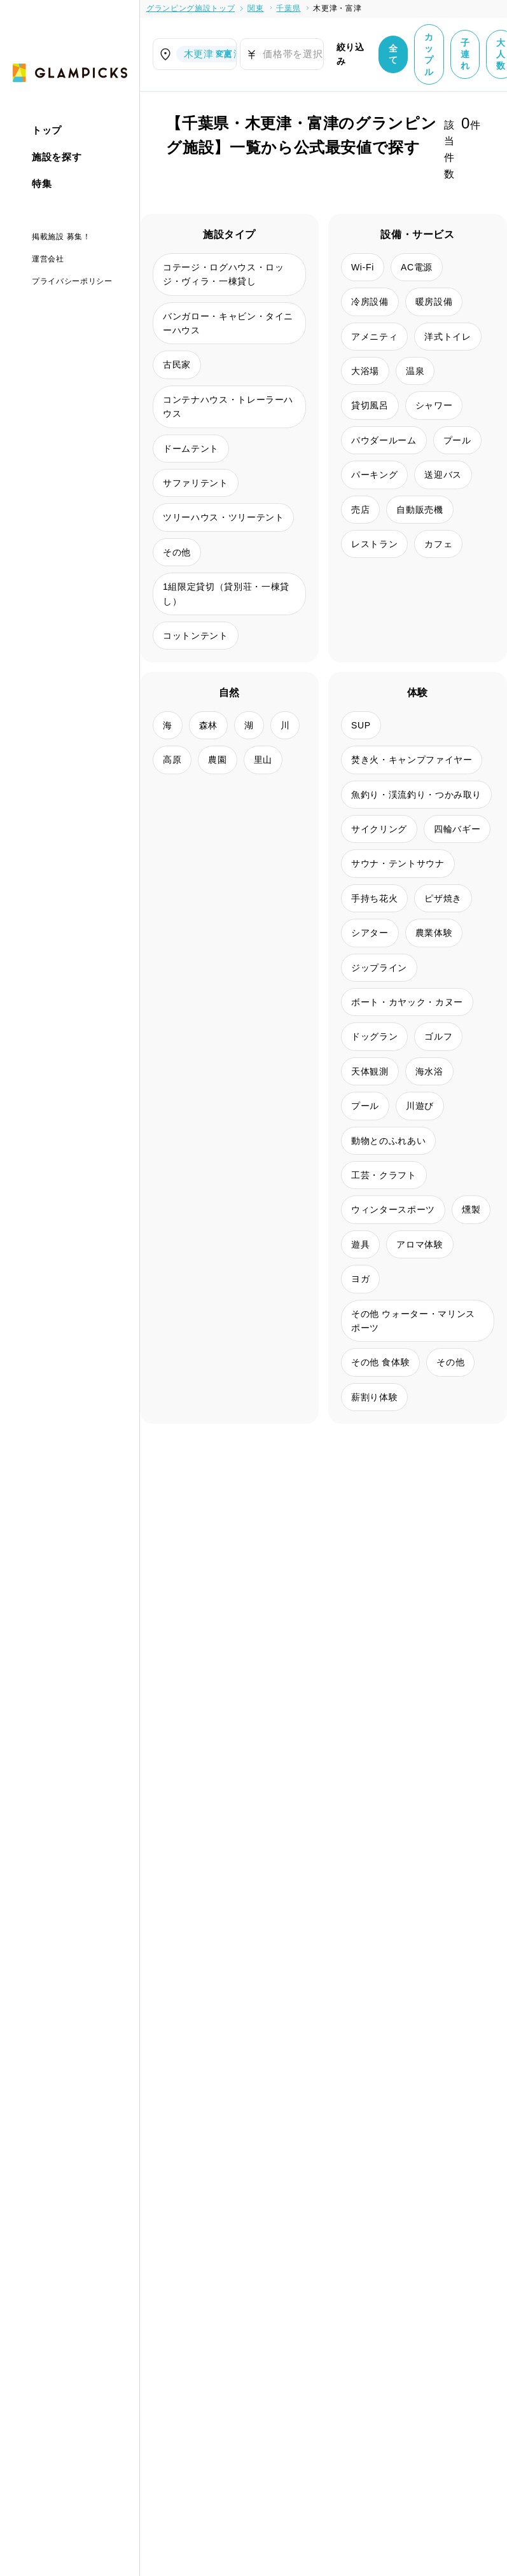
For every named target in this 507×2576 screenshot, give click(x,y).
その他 (177, 552)
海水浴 (429, 1071)
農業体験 (434, 933)
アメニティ (374, 336)
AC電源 (417, 267)
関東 (255, 8)
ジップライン (379, 968)
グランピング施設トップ (190, 8)
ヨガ (360, 1279)
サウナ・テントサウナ (398, 863)
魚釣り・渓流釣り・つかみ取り (416, 795)
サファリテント (195, 483)
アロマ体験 (419, 1244)
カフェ (438, 544)
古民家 (177, 364)
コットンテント (195, 635)
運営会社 (48, 258)
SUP (361, 725)
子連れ (465, 54)
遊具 (360, 1244)
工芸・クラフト (384, 1175)
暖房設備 (434, 301)
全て (393, 54)
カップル (429, 54)
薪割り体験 (374, 1397)
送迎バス (443, 475)
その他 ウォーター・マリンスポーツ (413, 1321)
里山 (263, 760)
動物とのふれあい (388, 1141)
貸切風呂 (370, 405)
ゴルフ (438, 1036)
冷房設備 (370, 301)
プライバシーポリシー (72, 281)
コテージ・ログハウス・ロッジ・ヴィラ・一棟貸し (223, 274)
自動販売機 (419, 510)
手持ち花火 (374, 898)
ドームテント (191, 448)
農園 (217, 760)
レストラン (374, 544)
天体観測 (370, 1071)
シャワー (434, 405)
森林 (208, 725)
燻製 (471, 1209)
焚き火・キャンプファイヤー (411, 760)
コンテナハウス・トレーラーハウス (228, 406)
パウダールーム (384, 440)
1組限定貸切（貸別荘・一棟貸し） (226, 593)
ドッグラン (374, 1036)
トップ (47, 130)
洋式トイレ (447, 336)
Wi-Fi (362, 267)
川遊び (420, 1106)
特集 (42, 183)
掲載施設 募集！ (61, 236)
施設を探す (56, 156)
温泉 (415, 371)
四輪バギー (457, 829)
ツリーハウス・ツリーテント (223, 517)
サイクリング (379, 829)
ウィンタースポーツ (393, 1209)
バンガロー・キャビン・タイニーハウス (228, 323)
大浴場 (365, 371)
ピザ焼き (443, 898)
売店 (360, 510)
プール (457, 440)
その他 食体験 (380, 1362)
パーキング (374, 475)
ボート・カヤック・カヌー (407, 1002)
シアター (370, 933)
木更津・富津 (337, 8)
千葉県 (288, 8)
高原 (172, 760)
